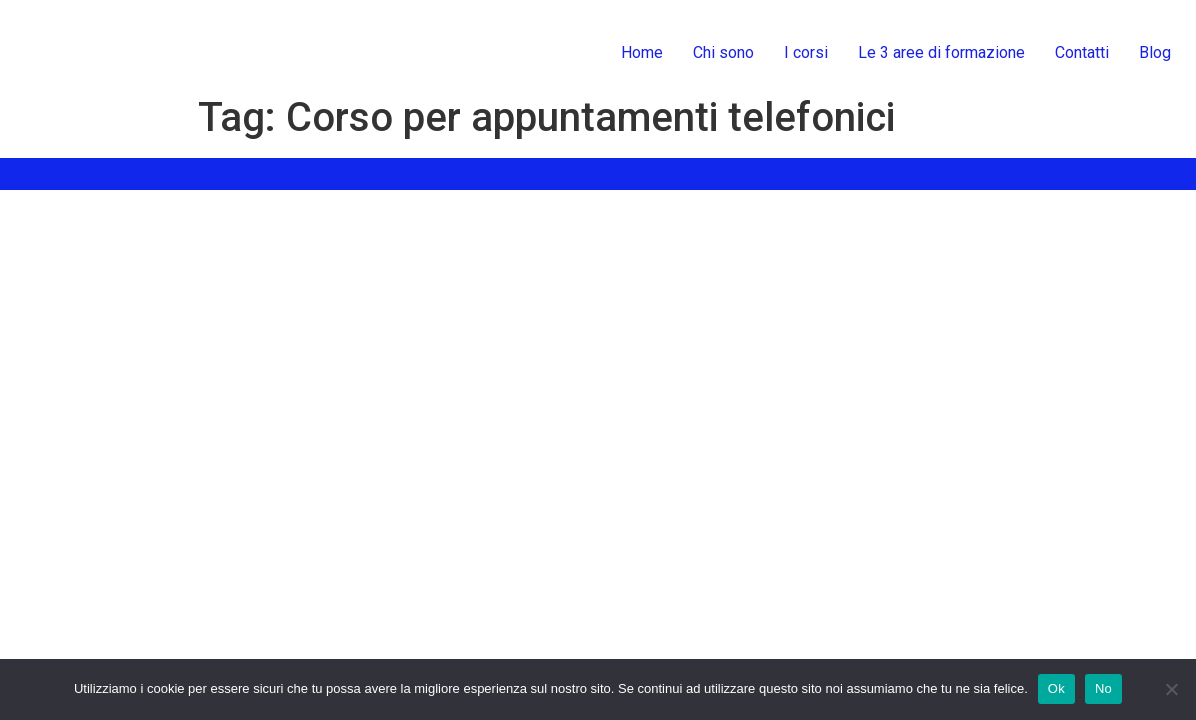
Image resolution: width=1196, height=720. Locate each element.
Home (642, 52)
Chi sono (723, 52)
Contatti (1082, 52)
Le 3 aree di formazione (941, 52)
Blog (1155, 52)
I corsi (806, 52)
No (1103, 688)
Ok (1056, 688)
